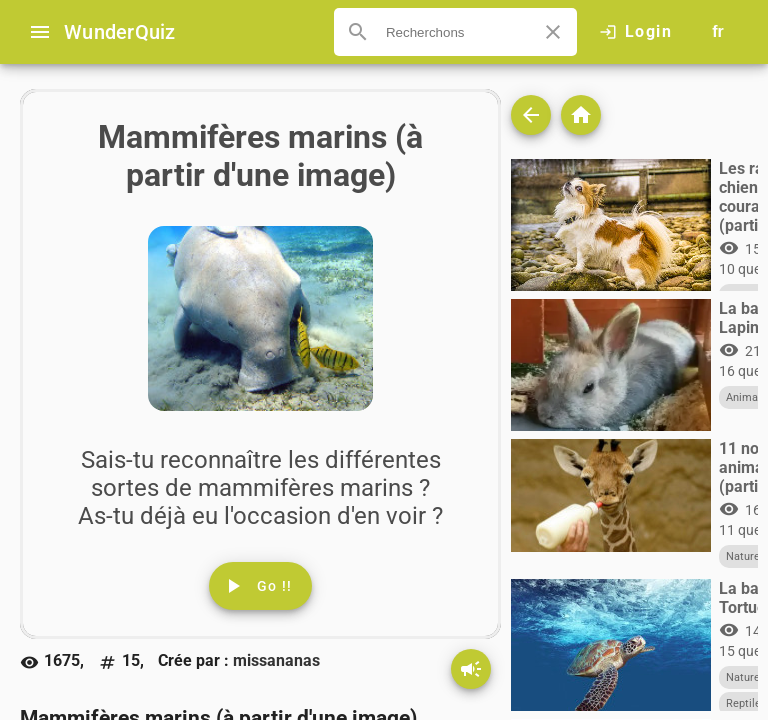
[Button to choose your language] (718, 32)
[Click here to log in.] (635, 32)
